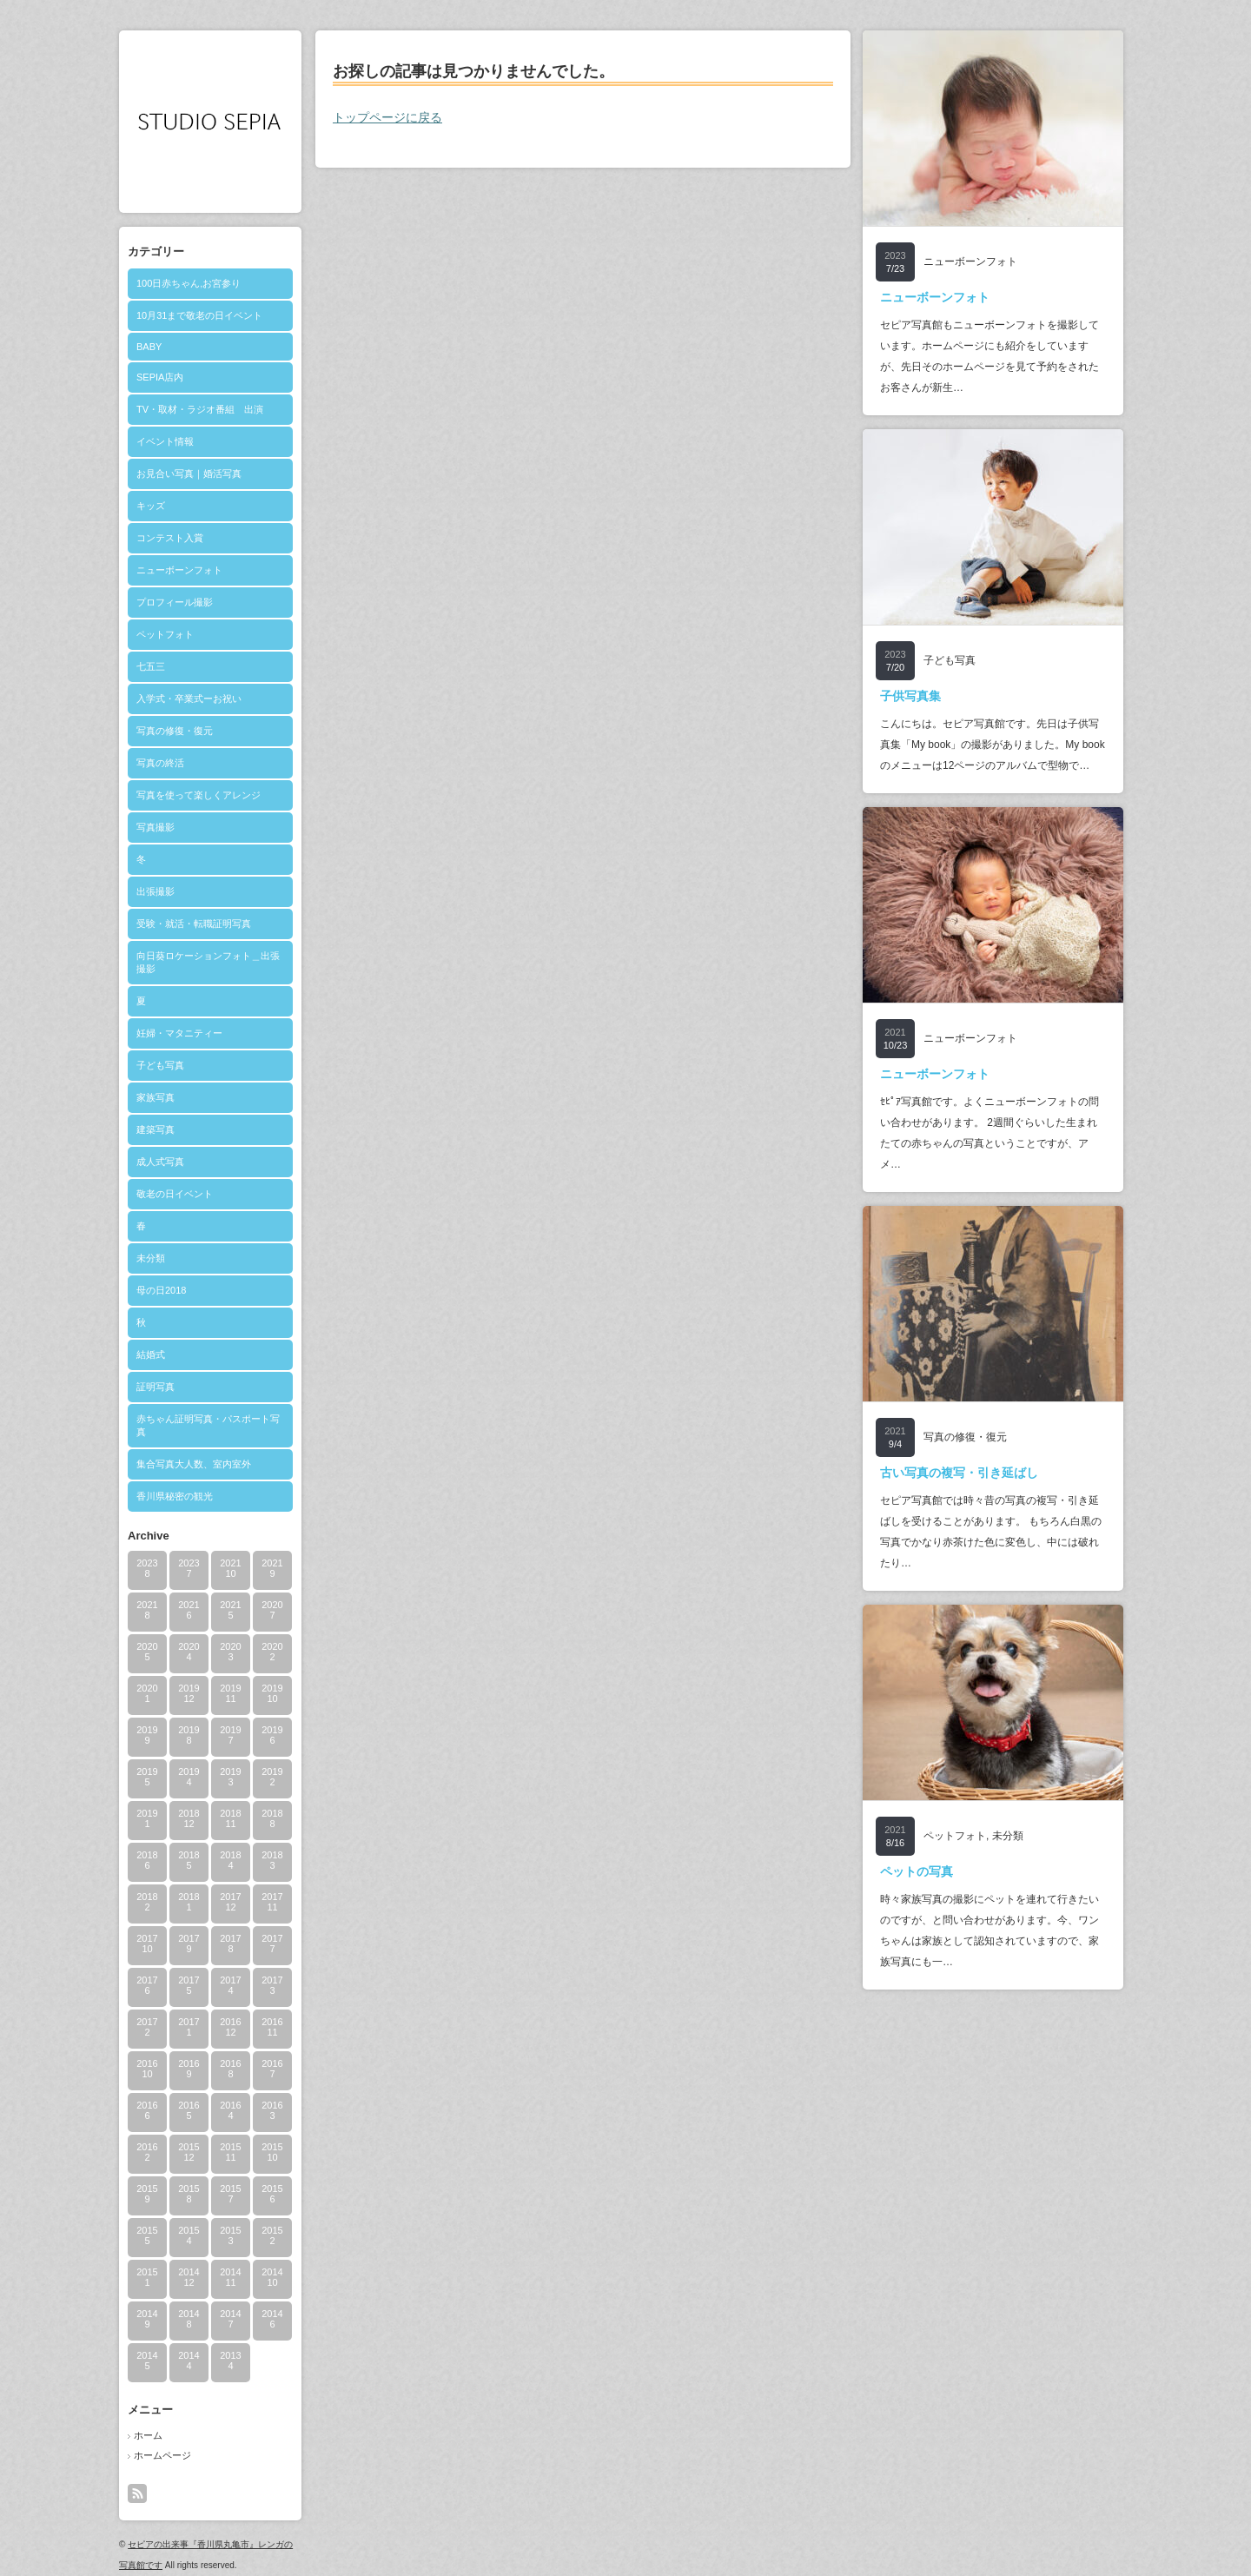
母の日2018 (161, 1290)
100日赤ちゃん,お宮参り (188, 283)
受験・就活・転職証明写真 (193, 923)
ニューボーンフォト (179, 570)
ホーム (148, 2435)
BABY (149, 346)
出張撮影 (155, 891)
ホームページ (162, 2455)
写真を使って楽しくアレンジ (198, 795)
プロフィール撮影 (174, 602)
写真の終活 (160, 763)
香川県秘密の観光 (174, 1496)
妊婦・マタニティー (179, 1033)
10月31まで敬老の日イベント (199, 315)
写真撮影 (155, 827)
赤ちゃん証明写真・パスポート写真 (208, 1425)
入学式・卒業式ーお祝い (189, 698)
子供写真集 (910, 696)
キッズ (150, 505)
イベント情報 (165, 441)
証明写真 (155, 1386)
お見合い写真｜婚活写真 (189, 473)
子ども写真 (160, 1065)
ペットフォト (165, 634)
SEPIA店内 (159, 377)
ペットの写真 (916, 1871)
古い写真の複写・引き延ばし (959, 1473)
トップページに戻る (387, 117)
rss (137, 2493)
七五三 (150, 666)
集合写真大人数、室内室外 (193, 1464)
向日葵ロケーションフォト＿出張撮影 (208, 962)
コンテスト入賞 (169, 538)
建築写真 (155, 1129)
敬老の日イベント (174, 1194)
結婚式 (150, 1354)
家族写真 (155, 1097)
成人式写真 (160, 1161)
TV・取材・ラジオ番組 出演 (199, 409)
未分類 (150, 1258)
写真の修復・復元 (174, 730)
